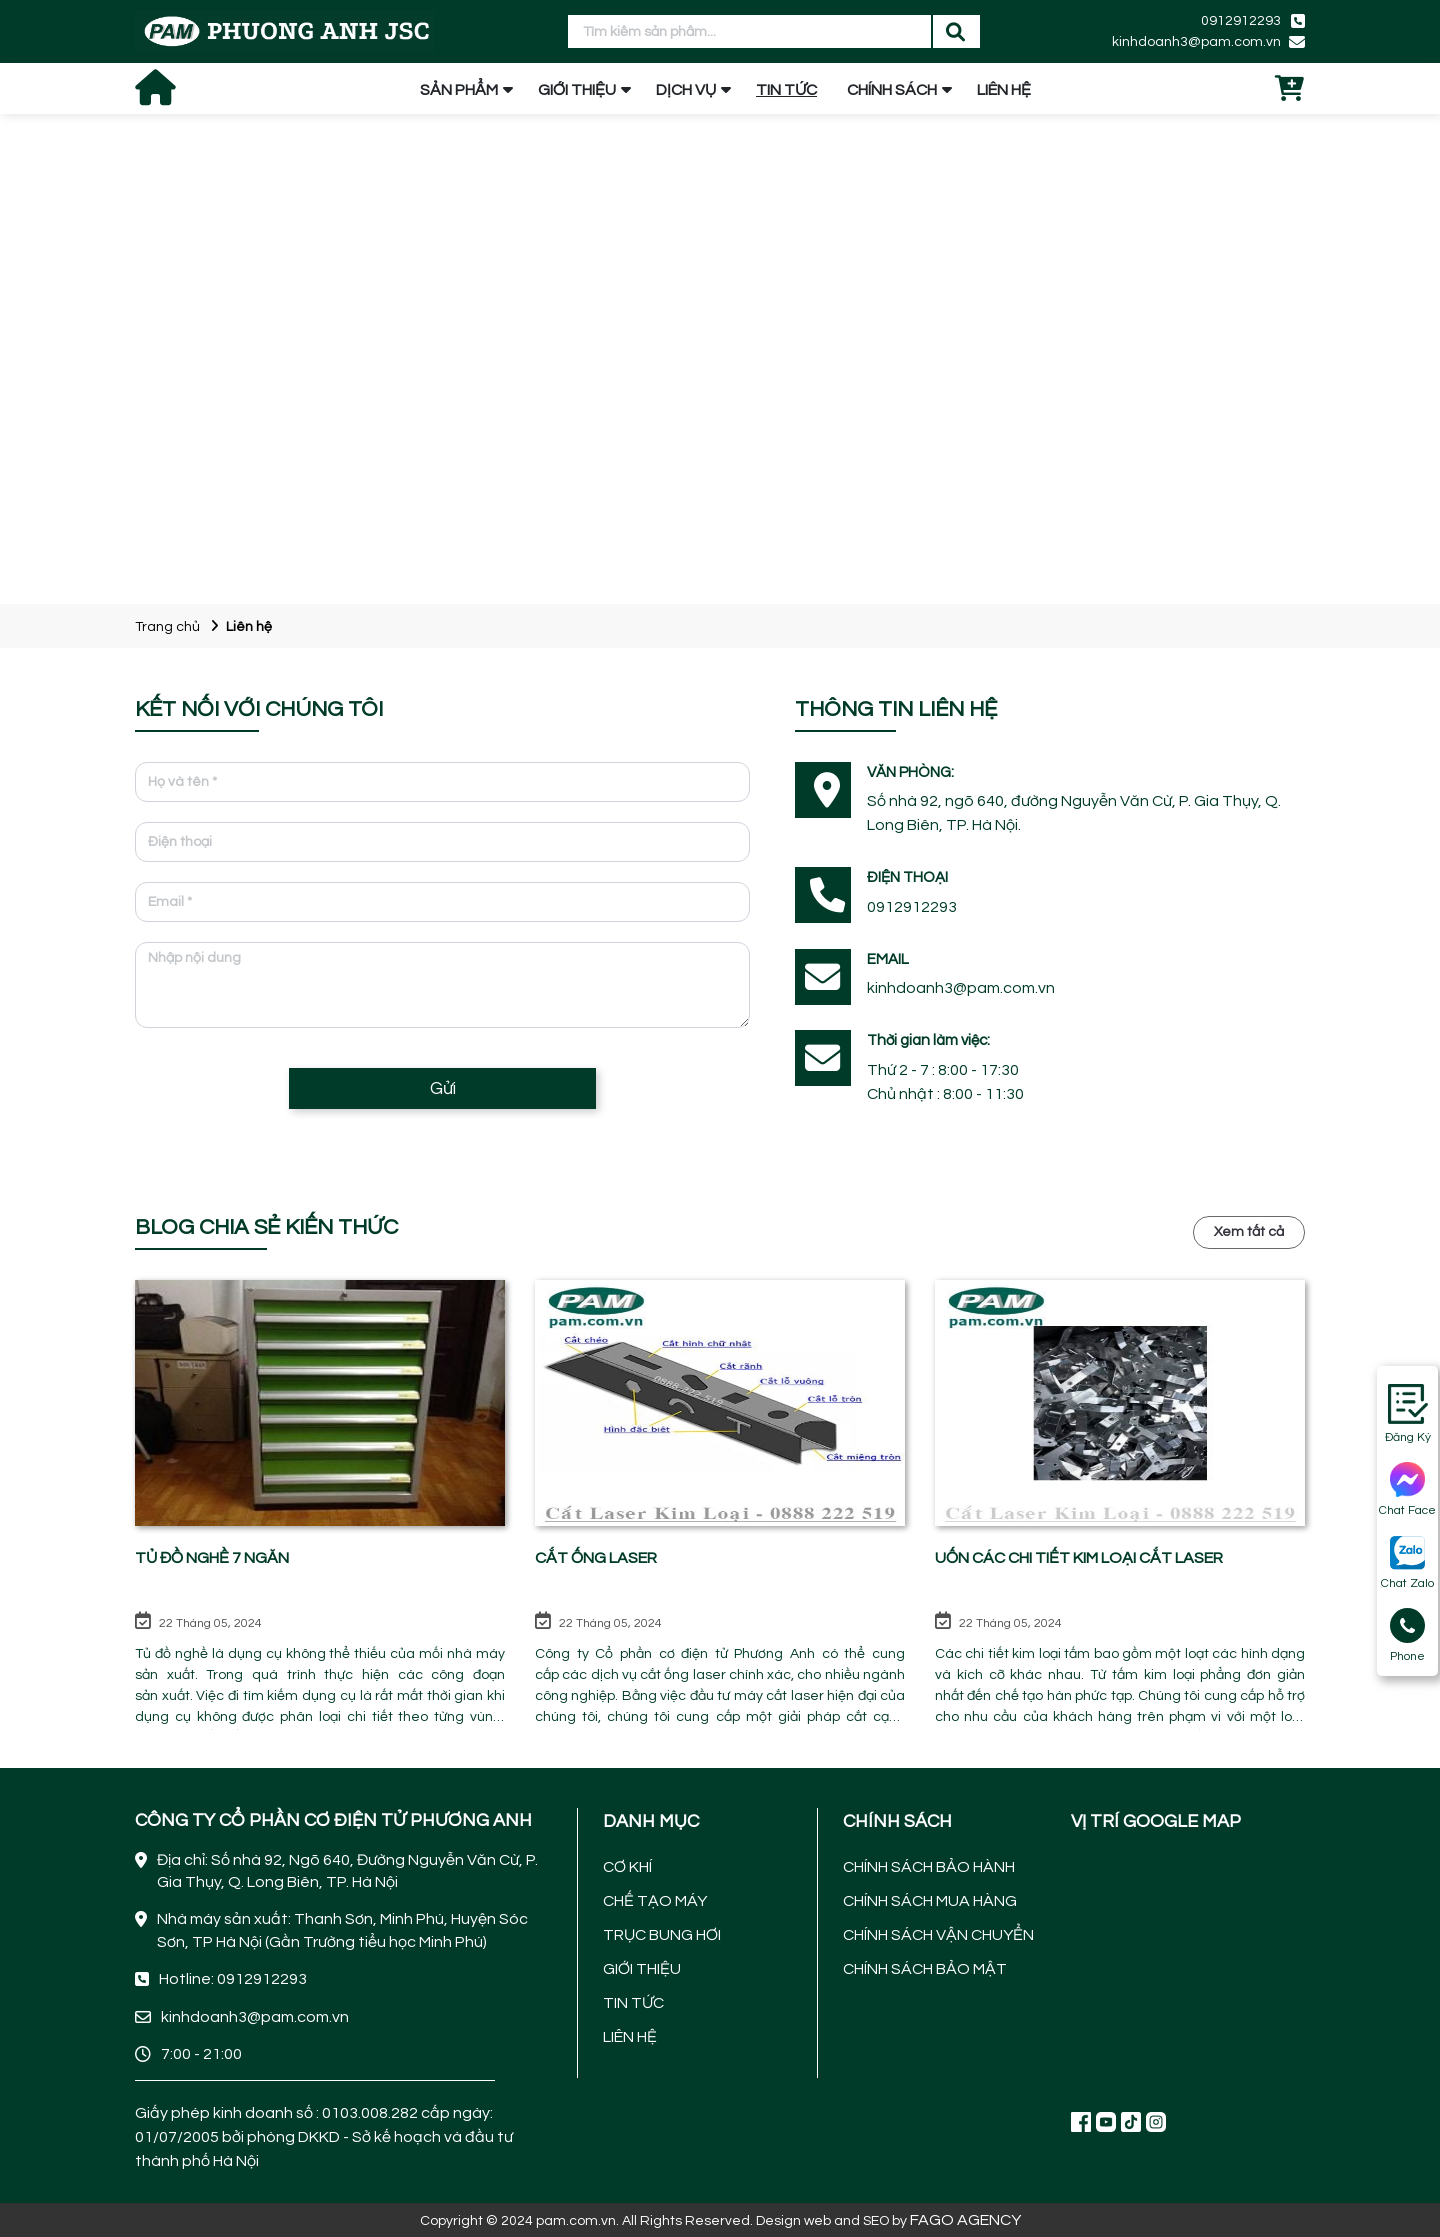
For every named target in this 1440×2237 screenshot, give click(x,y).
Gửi (443, 1088)
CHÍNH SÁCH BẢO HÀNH (929, 1867)
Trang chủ (167, 627)
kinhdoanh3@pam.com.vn (1196, 42)
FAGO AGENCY (965, 2220)
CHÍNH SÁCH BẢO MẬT (925, 1969)
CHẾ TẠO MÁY (655, 1901)
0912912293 (1241, 21)
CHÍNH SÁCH (892, 90)
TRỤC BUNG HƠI (662, 1935)
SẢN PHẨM (459, 90)
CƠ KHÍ (627, 1867)
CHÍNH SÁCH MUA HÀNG (930, 1901)
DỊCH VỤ (686, 90)
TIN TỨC (786, 90)
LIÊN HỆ (1004, 90)
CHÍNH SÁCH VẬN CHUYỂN (938, 1935)
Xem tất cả (1249, 1232)
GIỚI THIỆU (577, 90)
